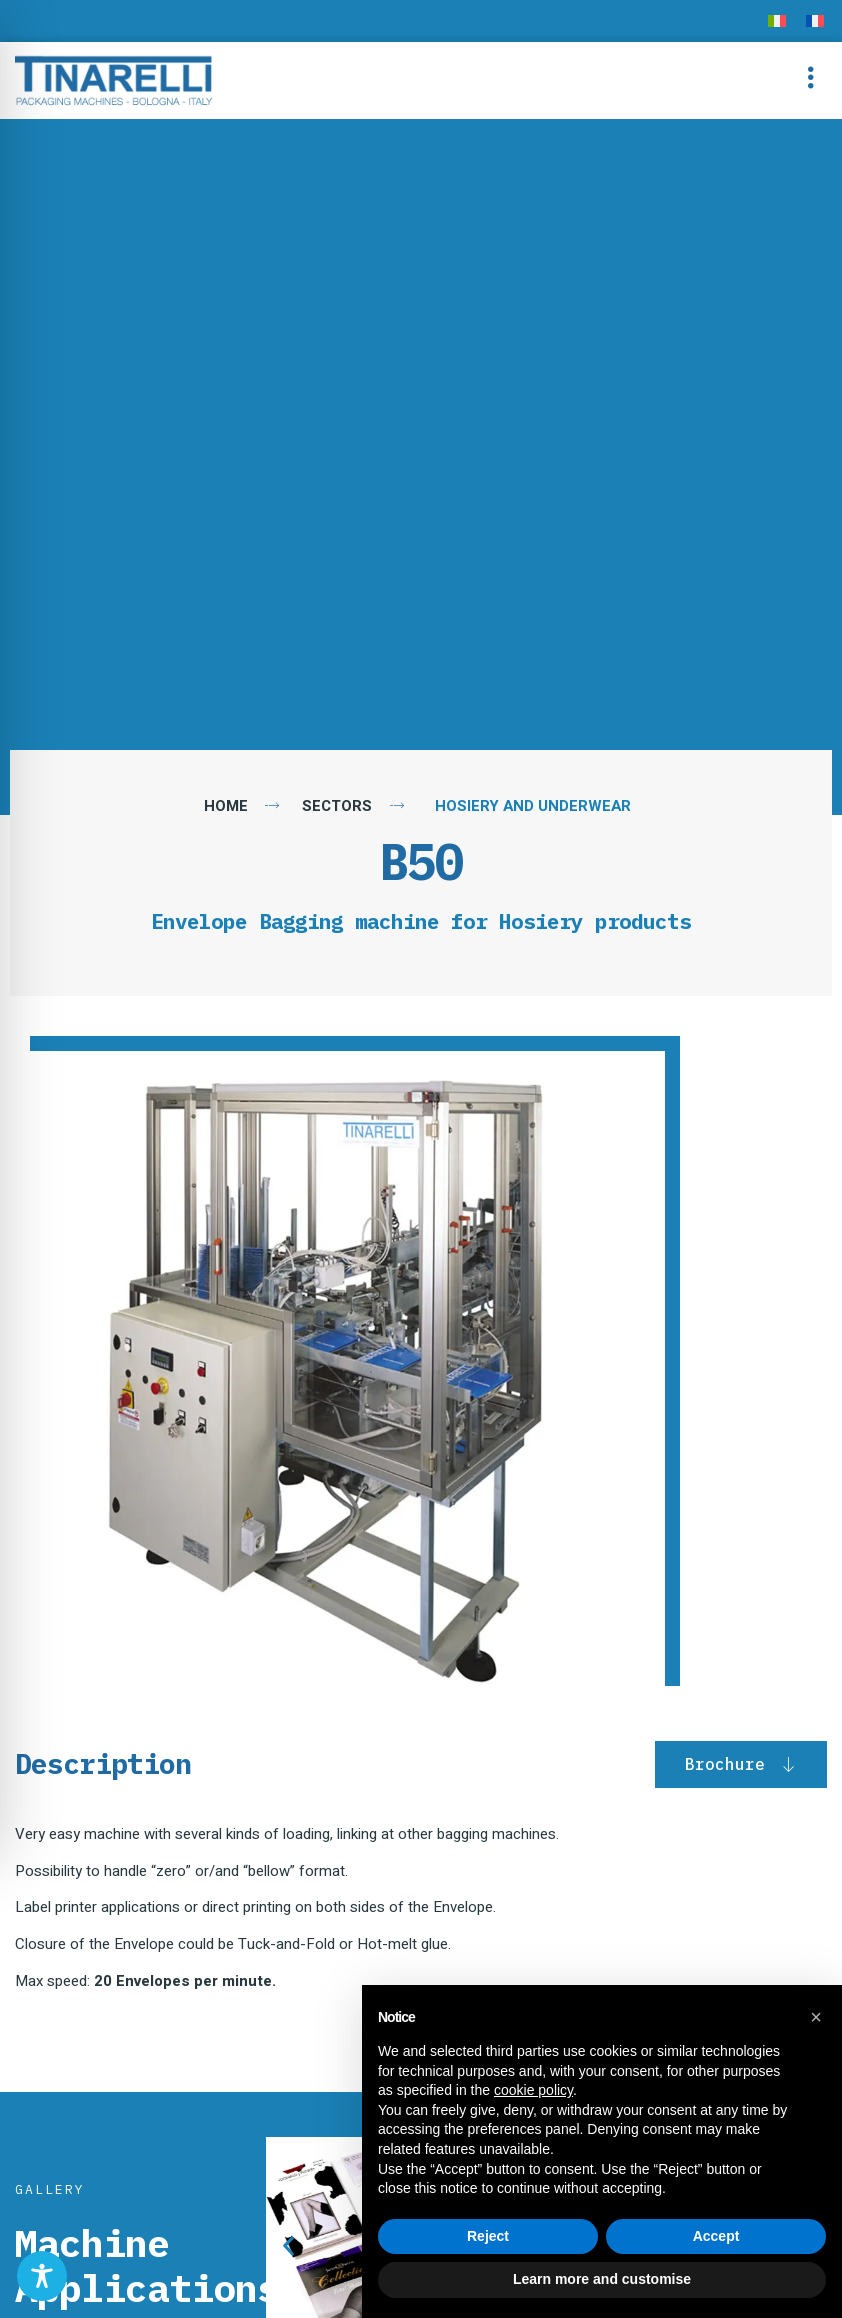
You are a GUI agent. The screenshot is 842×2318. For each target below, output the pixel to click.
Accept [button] (716, 2236)
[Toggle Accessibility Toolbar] (42, 2276)
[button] (810, 81)
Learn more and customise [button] (602, 2279)
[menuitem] (777, 21)
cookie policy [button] (533, 2090)
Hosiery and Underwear (533, 806)
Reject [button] (488, 2236)
